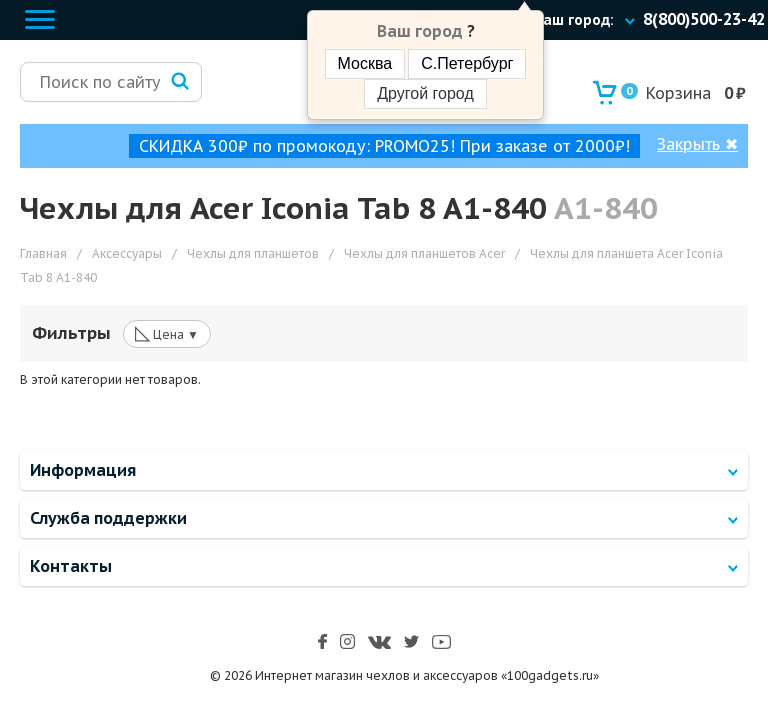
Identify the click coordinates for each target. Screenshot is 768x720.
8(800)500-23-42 (704, 19)
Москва (365, 63)
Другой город (425, 93)
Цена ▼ (167, 333)
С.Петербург (467, 63)
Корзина (666, 93)
